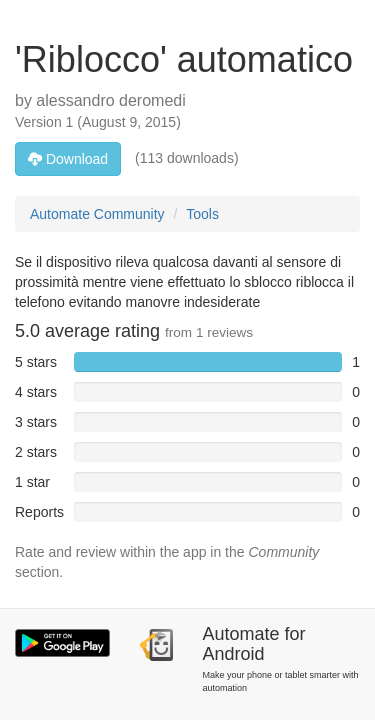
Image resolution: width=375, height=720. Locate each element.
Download (68, 159)
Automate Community (97, 214)
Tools (202, 214)
